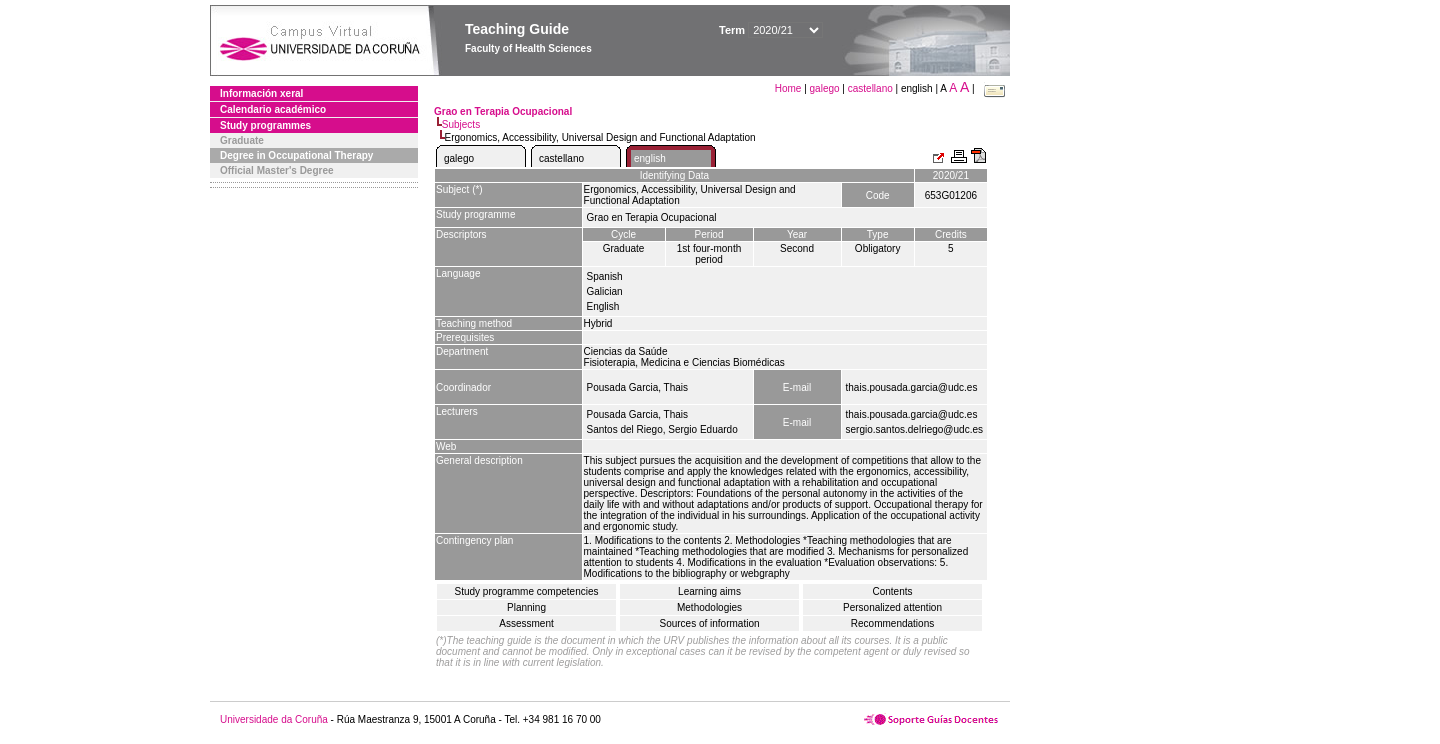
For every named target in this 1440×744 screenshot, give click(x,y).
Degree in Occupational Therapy (296, 155)
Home (789, 88)
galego (825, 88)
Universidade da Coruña (274, 719)
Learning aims (709, 591)
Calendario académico (273, 109)
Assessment (526, 623)
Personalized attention (892, 607)
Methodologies (709, 607)
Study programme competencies (527, 591)
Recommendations (892, 623)
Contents (892, 591)
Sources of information (709, 623)
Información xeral (261, 93)
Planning (526, 607)
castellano (870, 88)
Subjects (461, 124)
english (650, 158)
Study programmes (265, 125)
